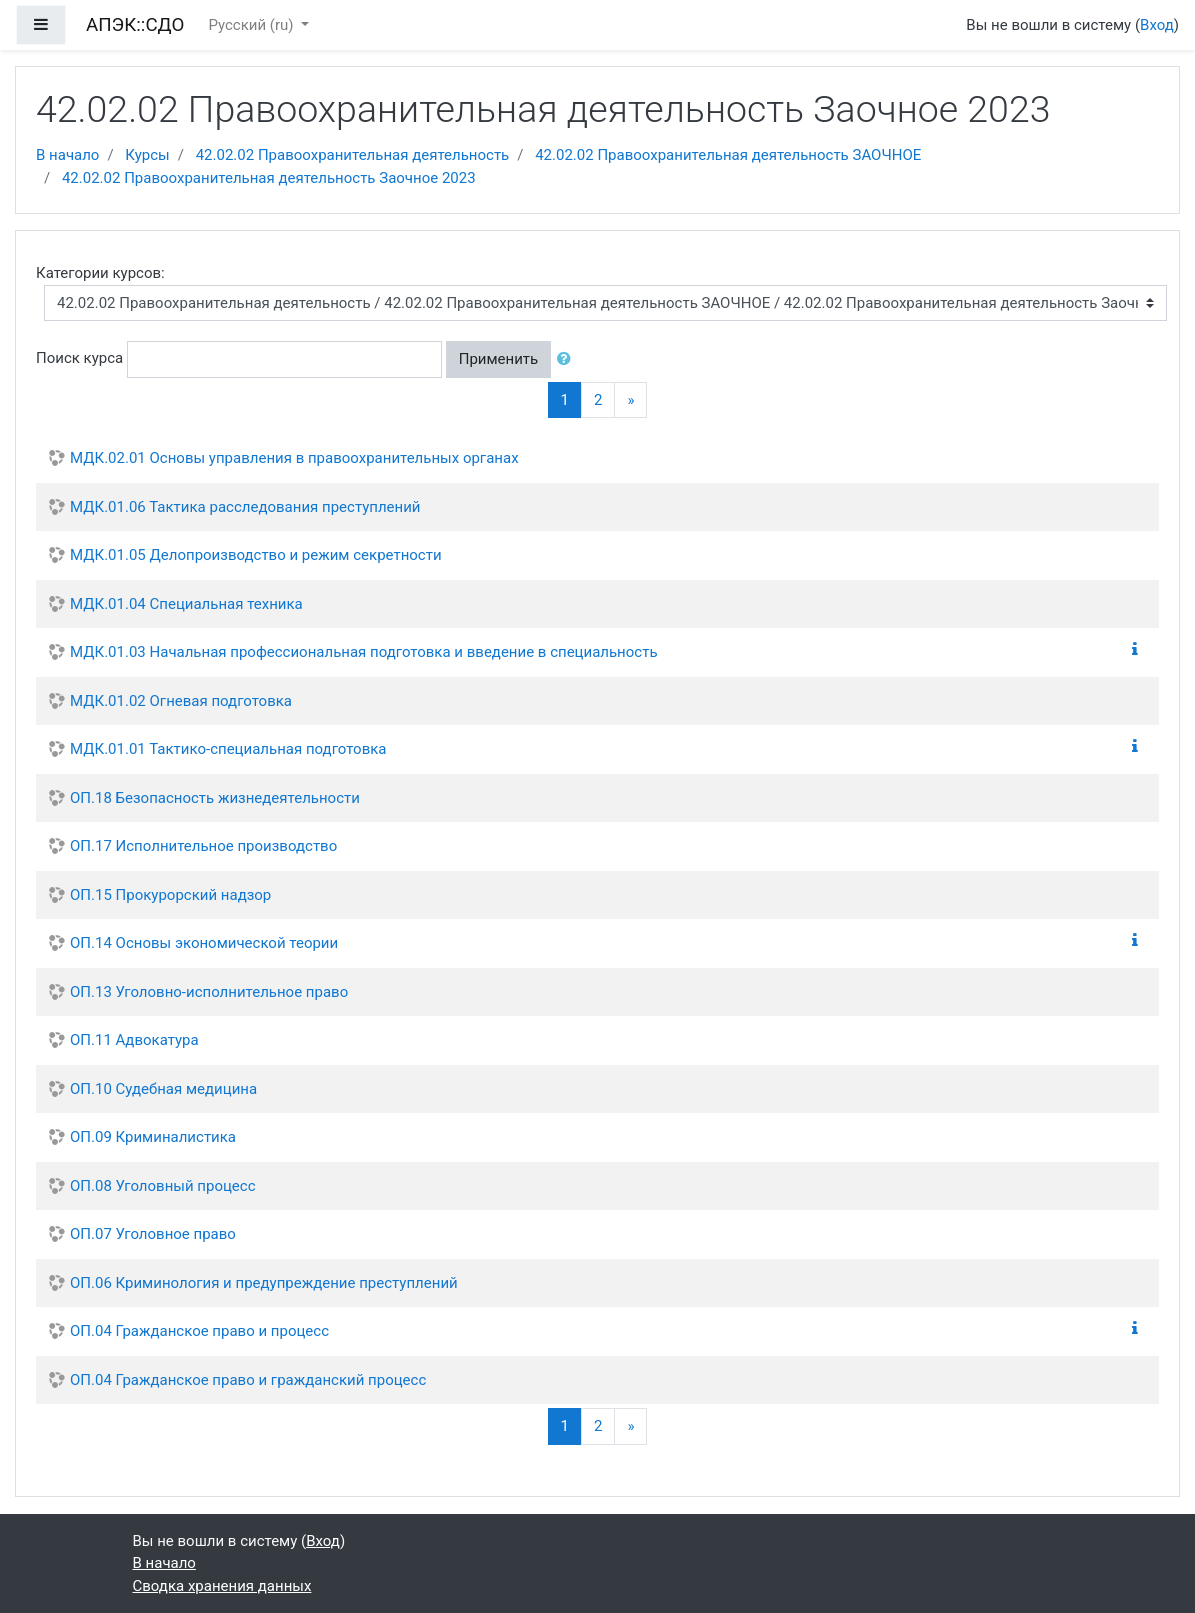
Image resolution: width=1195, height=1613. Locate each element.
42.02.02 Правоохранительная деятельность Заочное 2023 (269, 178)
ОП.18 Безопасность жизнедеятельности (215, 798)
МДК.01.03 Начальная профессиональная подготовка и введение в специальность (364, 652)
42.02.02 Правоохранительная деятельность (353, 155)
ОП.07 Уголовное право (153, 1234)
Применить (499, 359)
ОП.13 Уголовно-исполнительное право (209, 992)
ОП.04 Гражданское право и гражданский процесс (248, 1380)
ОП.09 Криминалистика (153, 1137)
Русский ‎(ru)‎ (252, 25)
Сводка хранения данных (222, 1586)
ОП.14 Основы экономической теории (204, 943)
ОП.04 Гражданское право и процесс (199, 1331)
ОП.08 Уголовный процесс (163, 1186)
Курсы (147, 155)
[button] (568, 359)
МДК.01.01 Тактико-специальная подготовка (228, 749)
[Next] (630, 400)
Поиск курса (79, 358)
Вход (1157, 25)
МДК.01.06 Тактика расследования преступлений (245, 507)
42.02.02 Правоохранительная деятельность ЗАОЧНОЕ (728, 155)
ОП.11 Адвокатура (134, 1040)
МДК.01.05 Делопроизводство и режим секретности (256, 555)
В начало (67, 155)
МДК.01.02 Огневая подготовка (181, 701)
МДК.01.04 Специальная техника (186, 604)
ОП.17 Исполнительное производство (203, 846)
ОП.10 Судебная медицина (163, 1089)
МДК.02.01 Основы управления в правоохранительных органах (294, 458)
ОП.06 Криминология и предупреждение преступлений (264, 1283)
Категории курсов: (100, 273)
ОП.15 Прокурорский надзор (170, 895)
